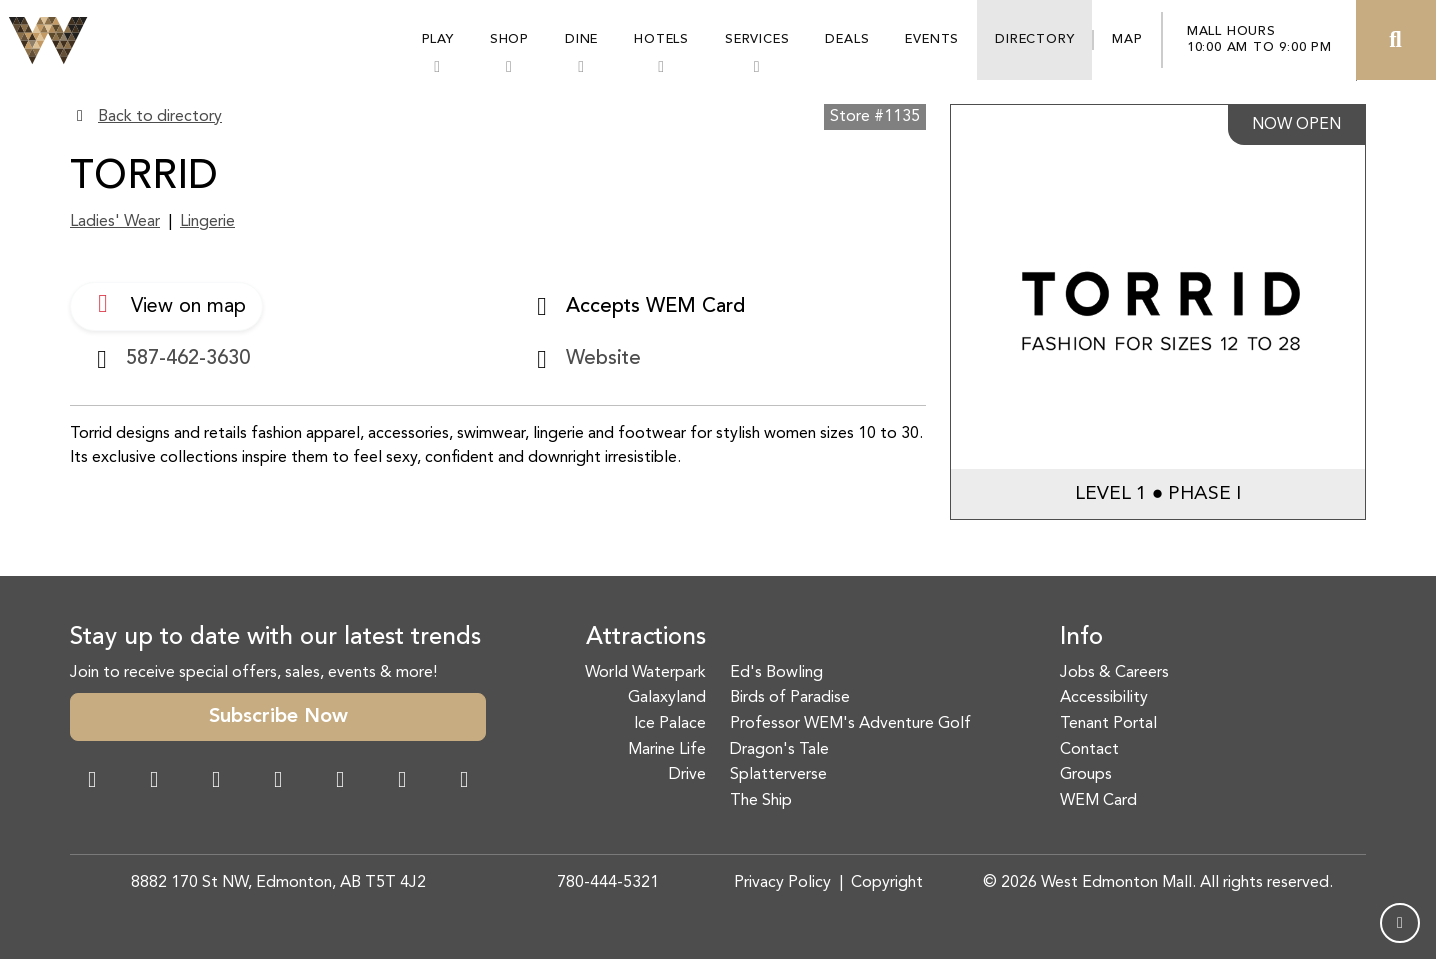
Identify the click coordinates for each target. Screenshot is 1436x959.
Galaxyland (667, 698)
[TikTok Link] (402, 782)
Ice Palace (670, 724)
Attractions (646, 638)
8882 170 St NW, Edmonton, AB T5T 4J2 (278, 883)
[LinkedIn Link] (464, 782)
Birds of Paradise (790, 698)
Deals (847, 39)
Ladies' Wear (115, 222)
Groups (1086, 775)
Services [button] (757, 39)
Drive (687, 775)
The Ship (761, 801)
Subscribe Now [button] (278, 717)
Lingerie (207, 222)
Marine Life (667, 750)
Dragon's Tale (779, 750)
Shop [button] (509, 39)
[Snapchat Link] (216, 782)
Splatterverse (778, 775)
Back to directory (160, 117)
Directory (1034, 39)
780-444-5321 (608, 883)
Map (1127, 39)
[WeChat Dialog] (340, 782)
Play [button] (438, 39)
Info (1081, 638)
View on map (166, 304)
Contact (1089, 750)
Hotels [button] (661, 39)
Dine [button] (581, 39)
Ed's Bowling (776, 673)
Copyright (887, 883)
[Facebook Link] (92, 782)
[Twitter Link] (278, 782)
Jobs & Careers (1114, 673)
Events (932, 39)
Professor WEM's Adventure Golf (850, 724)
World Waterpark (645, 673)
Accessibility (1104, 698)
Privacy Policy (782, 883)
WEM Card (1098, 801)
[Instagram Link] (154, 782)
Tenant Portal (1108, 724)
